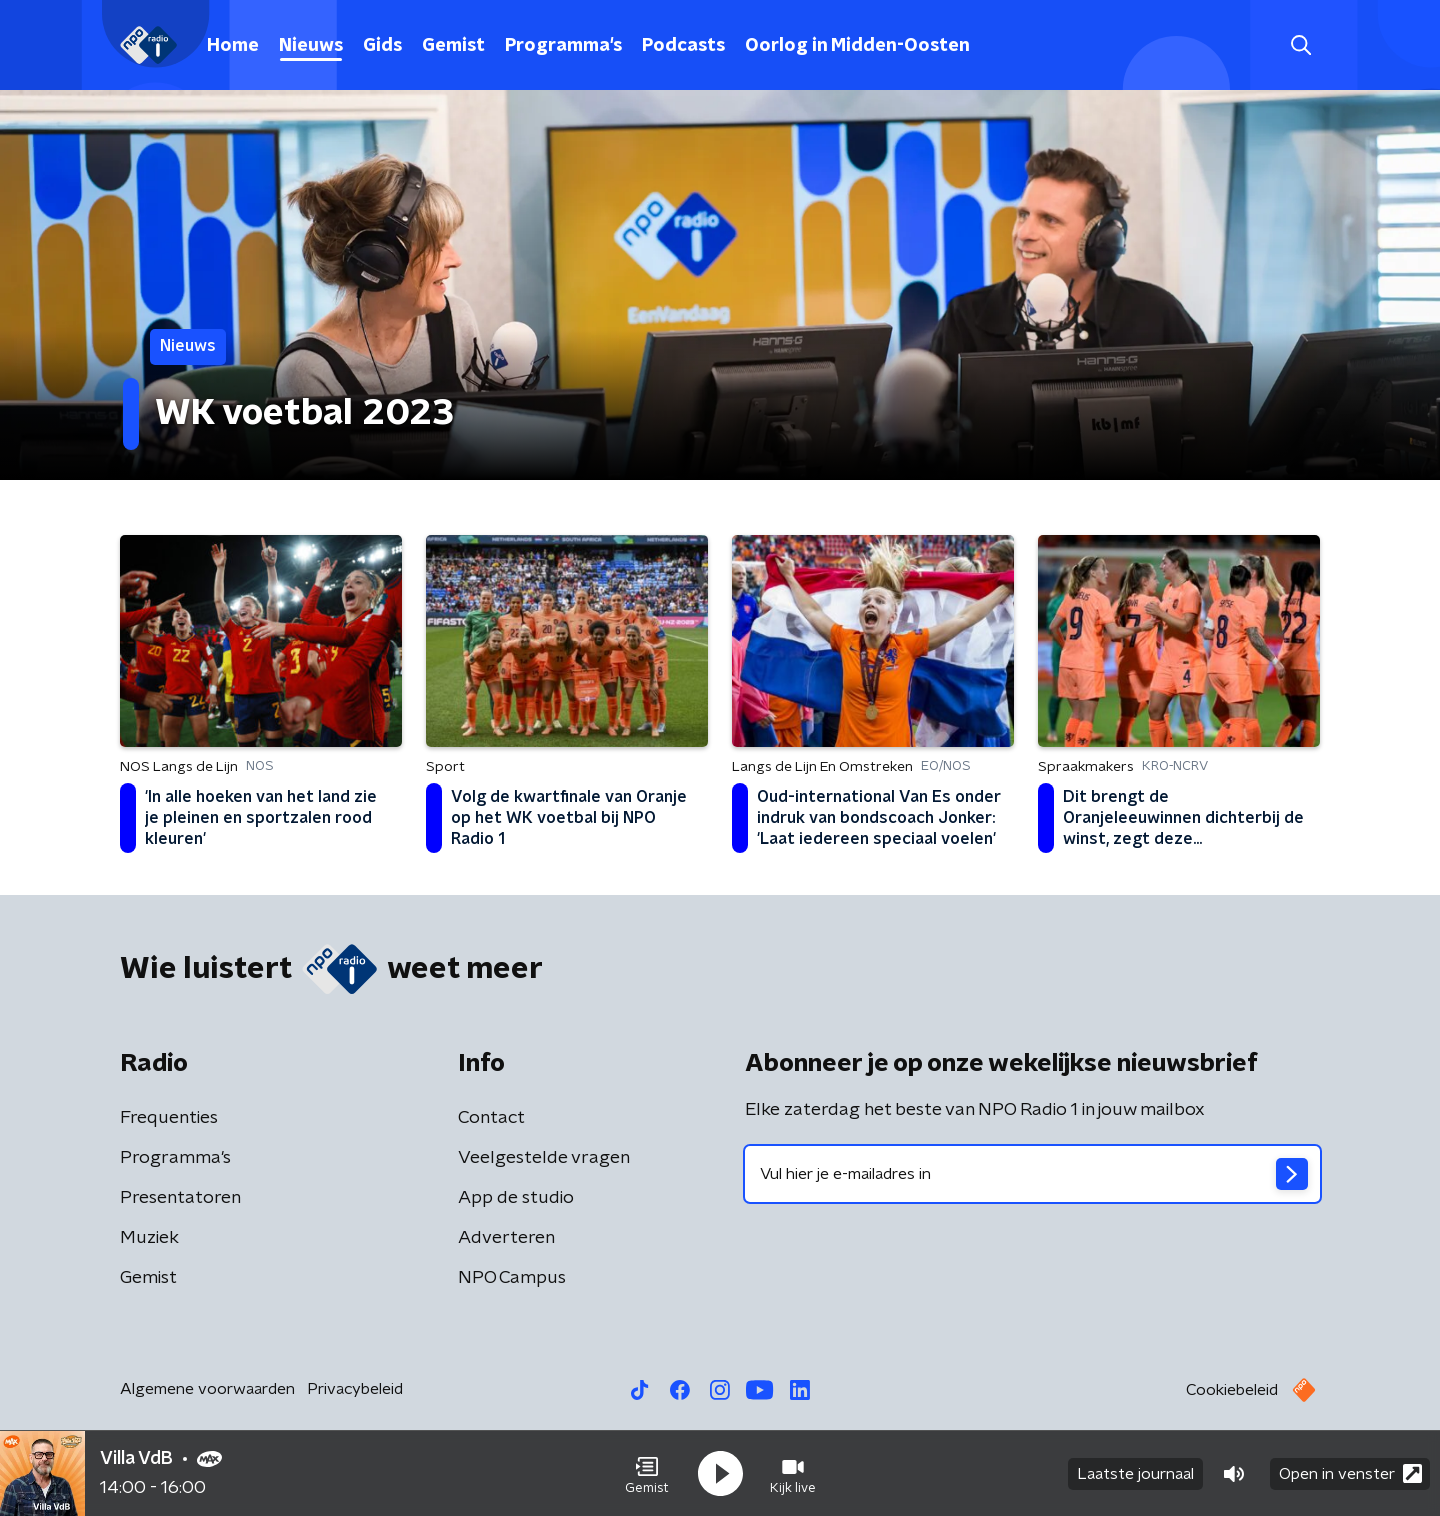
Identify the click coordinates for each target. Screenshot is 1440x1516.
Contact (491, 1118)
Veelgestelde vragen (544, 1158)
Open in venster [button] (1350, 1473)
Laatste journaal (1135, 1474)
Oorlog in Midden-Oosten (857, 46)
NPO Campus (512, 1278)
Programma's (563, 46)
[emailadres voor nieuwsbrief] (1032, 1174)
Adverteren (506, 1238)
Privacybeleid (355, 1389)
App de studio (516, 1198)
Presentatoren (180, 1198)
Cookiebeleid (1232, 1390)
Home (233, 46)
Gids (382, 46)
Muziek (149, 1238)
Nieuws (311, 46)
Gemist (453, 46)
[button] (647, 1474)
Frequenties (169, 1118)
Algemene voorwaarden (207, 1389)
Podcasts (683, 46)
